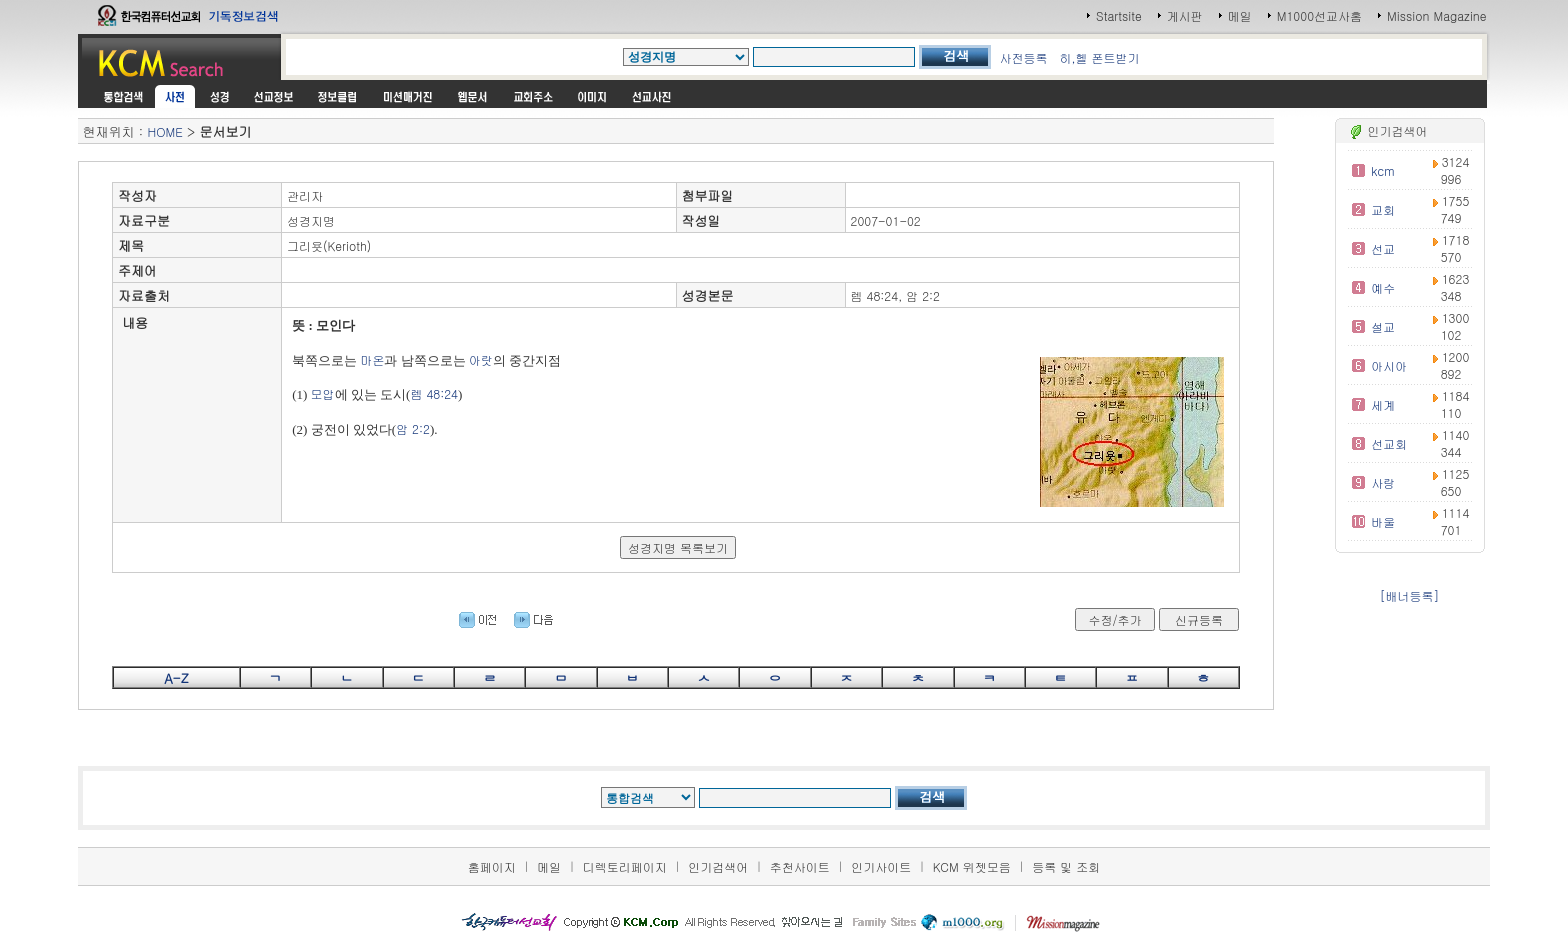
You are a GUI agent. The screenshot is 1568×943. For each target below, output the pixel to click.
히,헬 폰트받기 (1099, 57)
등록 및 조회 (1066, 866)
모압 (323, 393)
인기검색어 (718, 866)
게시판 (1185, 15)
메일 (1240, 15)
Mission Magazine (1437, 15)
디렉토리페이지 (625, 866)
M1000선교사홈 (1319, 15)
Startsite (1119, 15)
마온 (372, 359)
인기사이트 (881, 866)
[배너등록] (1410, 595)
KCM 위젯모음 (972, 866)
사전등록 (1023, 57)
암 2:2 (413, 428)
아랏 (481, 359)
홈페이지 (492, 866)
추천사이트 (800, 866)
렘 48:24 (434, 393)
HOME (164, 131)
